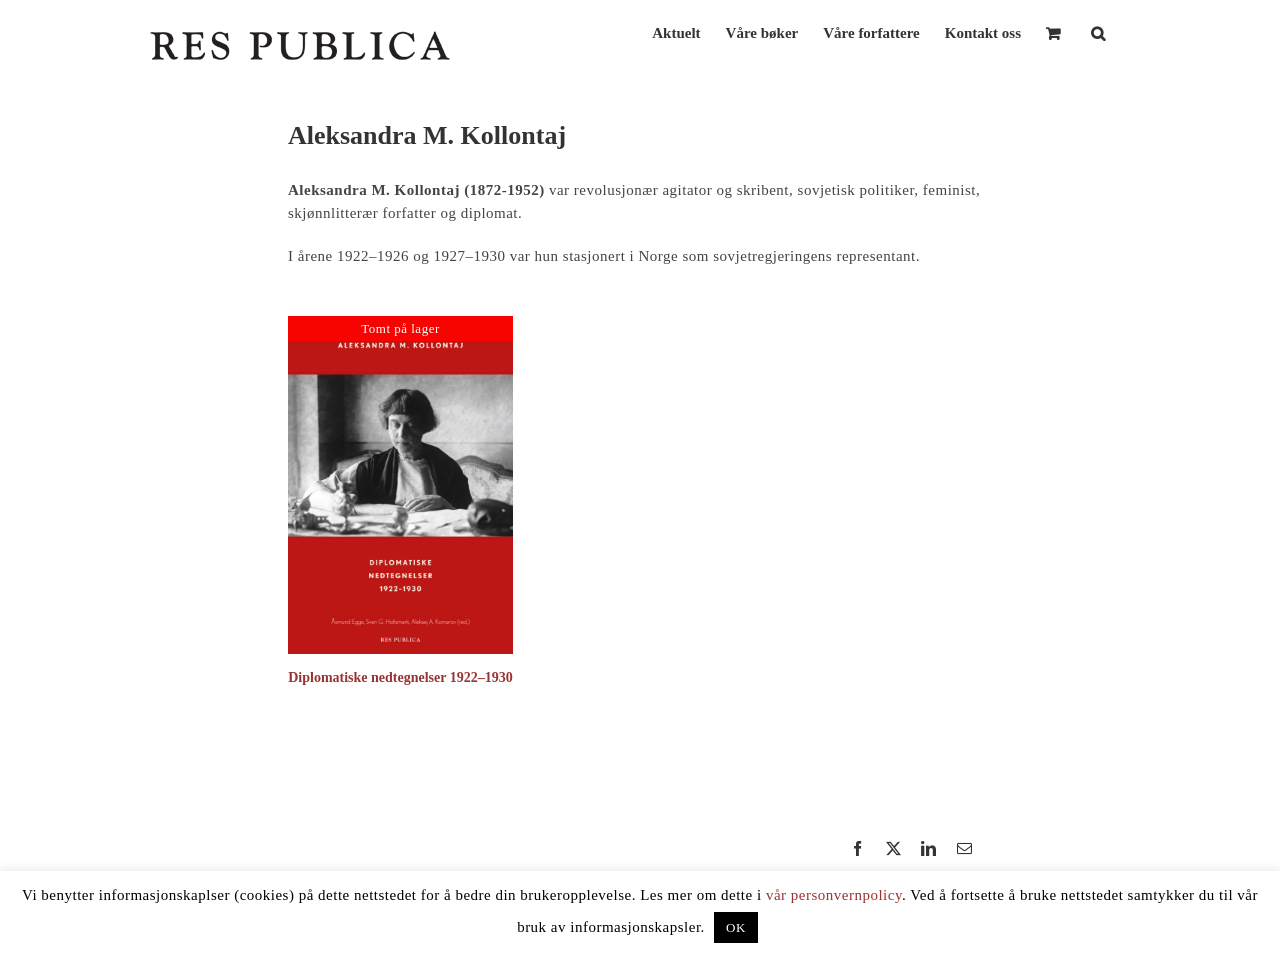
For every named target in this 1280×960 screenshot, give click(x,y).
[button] (1098, 31)
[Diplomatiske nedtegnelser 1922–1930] (400, 324)
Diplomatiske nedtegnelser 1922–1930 (400, 677)
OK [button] (736, 927)
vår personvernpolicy (834, 895)
